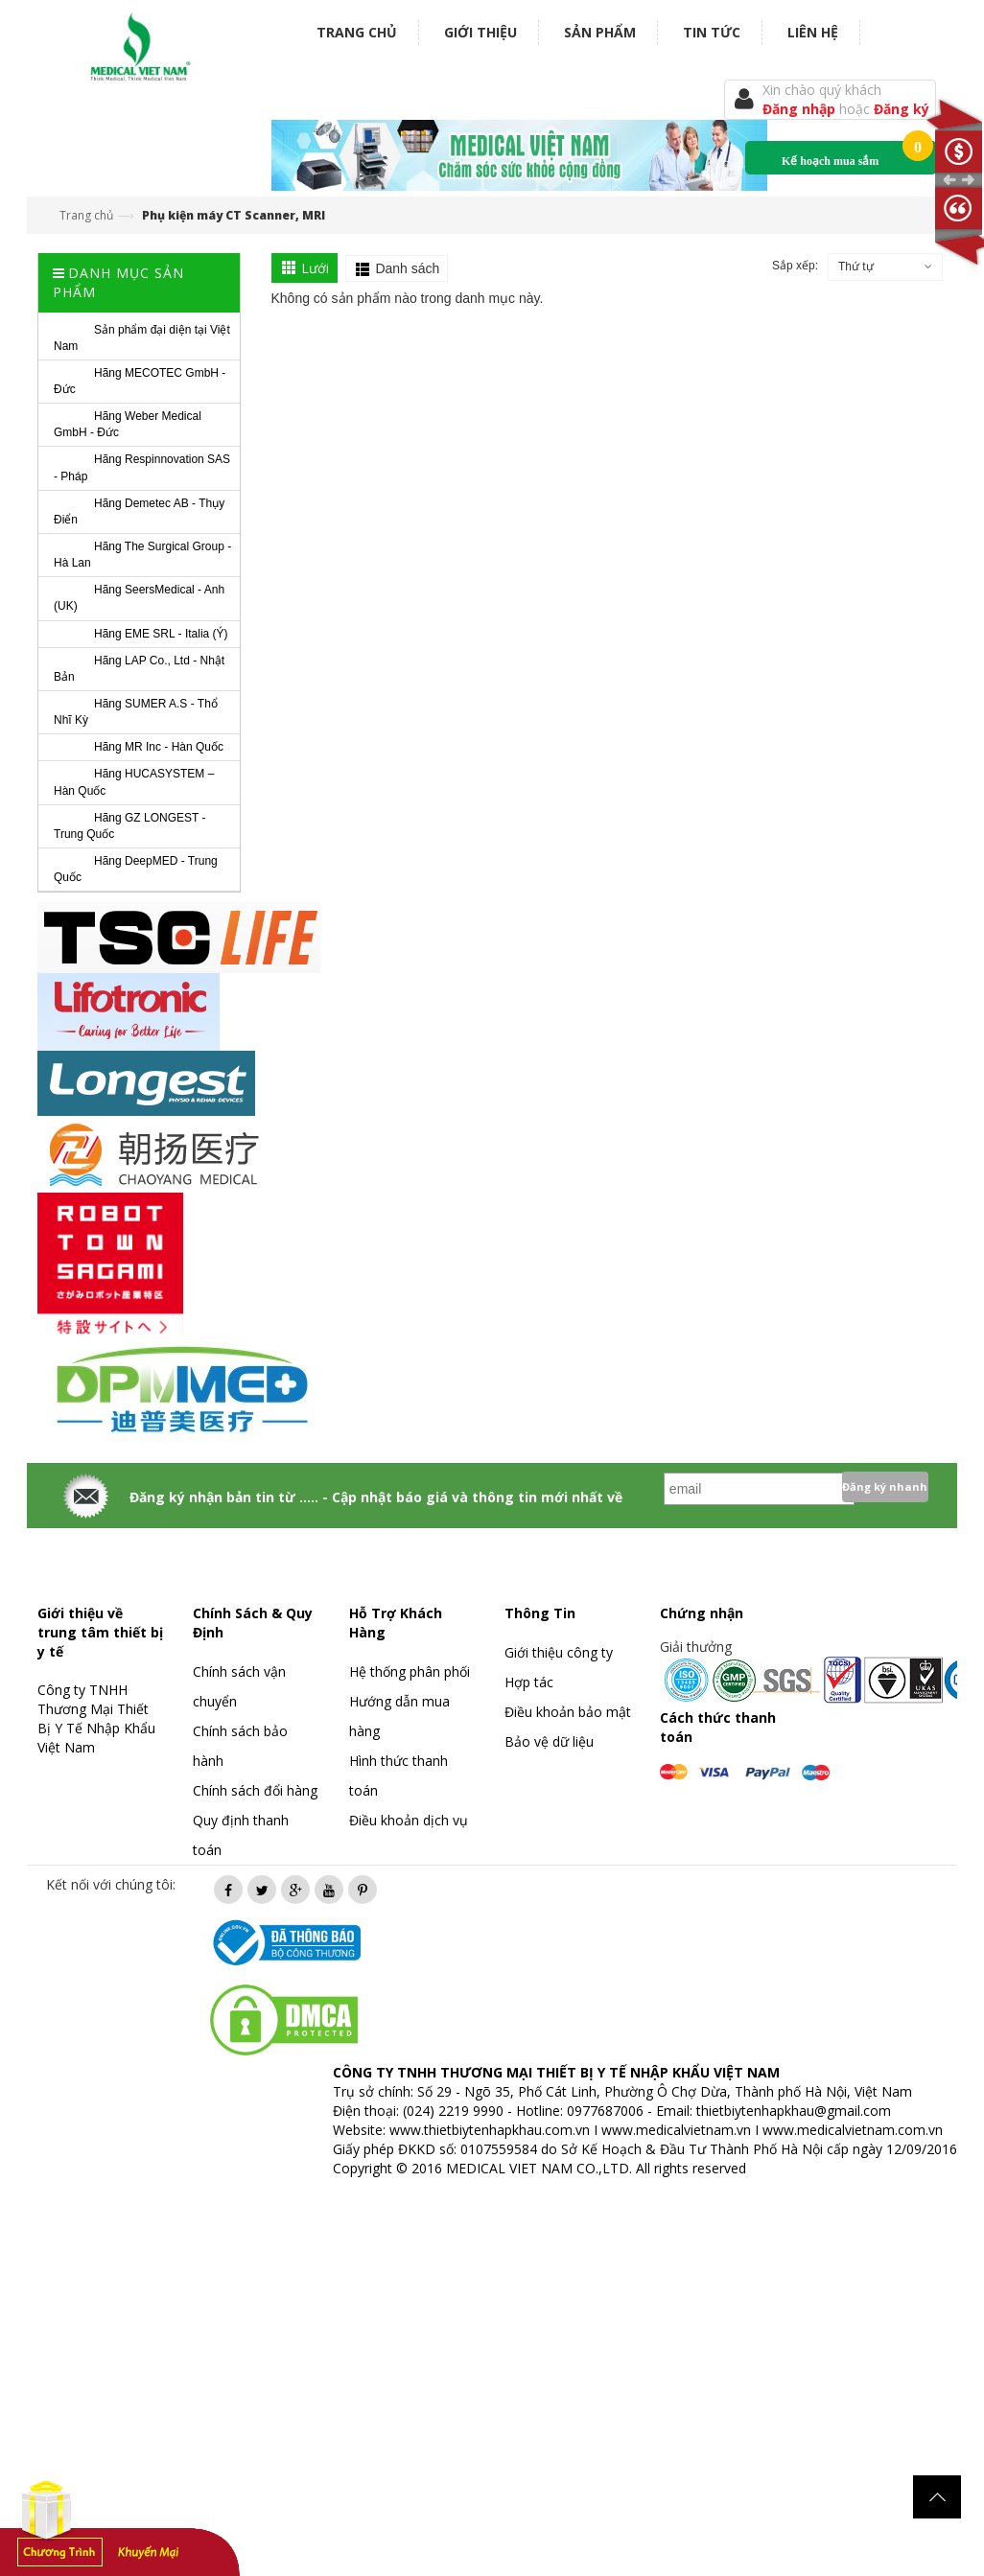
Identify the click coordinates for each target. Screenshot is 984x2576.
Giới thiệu (480, 32)
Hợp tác (528, 1682)
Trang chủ (356, 32)
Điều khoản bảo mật (567, 1712)
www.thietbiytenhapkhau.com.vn (489, 2130)
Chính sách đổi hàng (255, 1790)
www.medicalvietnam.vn (676, 2130)
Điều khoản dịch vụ (408, 1820)
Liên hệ (812, 32)
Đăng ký (901, 109)
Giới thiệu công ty (558, 1652)
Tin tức (711, 32)
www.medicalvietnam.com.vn (852, 2130)
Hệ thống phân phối (409, 1671)
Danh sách (407, 268)
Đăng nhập (800, 109)
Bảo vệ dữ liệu (549, 1741)
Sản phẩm (600, 32)
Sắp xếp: (795, 265)
